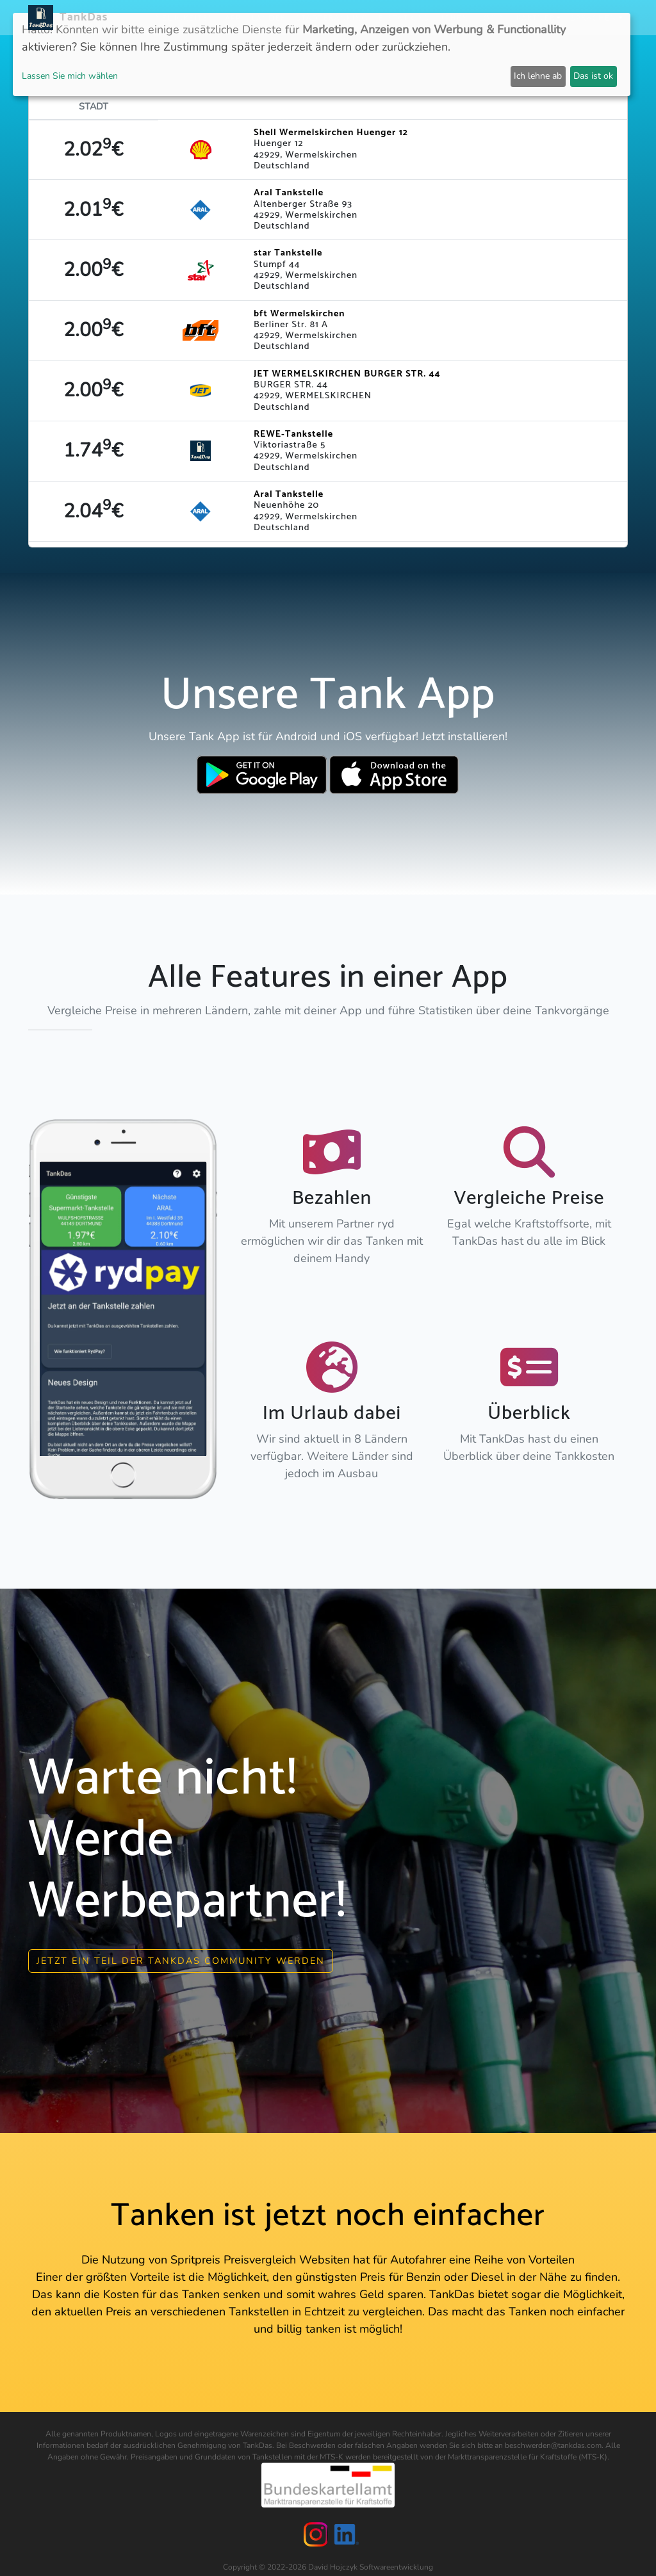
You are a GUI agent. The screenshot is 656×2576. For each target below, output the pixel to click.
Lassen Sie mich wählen (70, 76)
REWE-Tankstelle (293, 434)
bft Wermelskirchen (299, 313)
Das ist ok (593, 76)
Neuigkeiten (185, 17)
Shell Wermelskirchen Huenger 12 (331, 132)
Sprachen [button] (594, 17)
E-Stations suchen (424, 17)
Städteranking (332, 17)
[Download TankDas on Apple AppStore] (394, 775)
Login (493, 17)
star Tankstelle (288, 253)
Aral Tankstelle (289, 192)
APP (233, 17)
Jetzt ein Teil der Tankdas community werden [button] (181, 1956)
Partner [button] (536, 17)
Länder (269, 17)
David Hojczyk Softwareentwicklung (370, 2562)
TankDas (80, 17)
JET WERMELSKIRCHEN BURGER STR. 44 (347, 374)
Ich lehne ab (538, 76)
